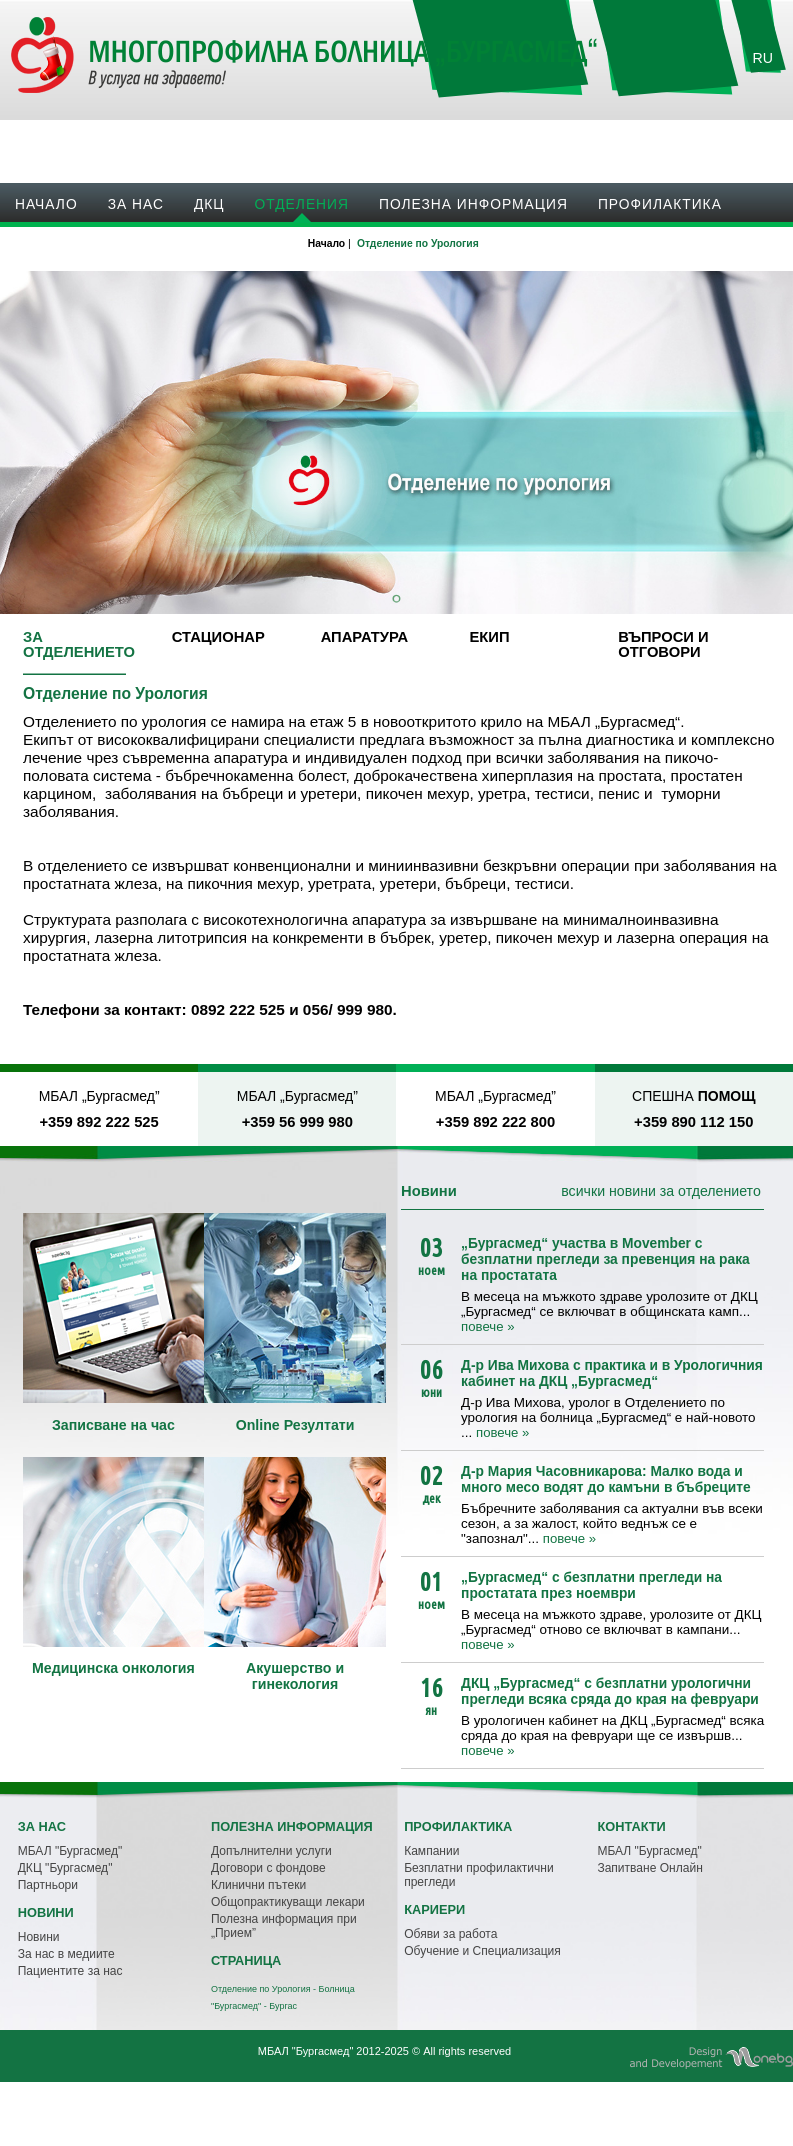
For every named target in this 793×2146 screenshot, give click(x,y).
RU (763, 58)
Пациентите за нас (70, 1971)
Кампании (431, 1851)
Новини (48, 248)
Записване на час (665, 140)
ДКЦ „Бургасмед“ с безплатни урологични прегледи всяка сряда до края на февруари (610, 1691)
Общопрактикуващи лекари (288, 1902)
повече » (487, 1326)
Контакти (253, 248)
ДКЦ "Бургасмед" (65, 1868)
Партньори (48, 1885)
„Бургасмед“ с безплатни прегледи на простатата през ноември (591, 1585)
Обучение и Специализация (482, 1951)
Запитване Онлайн (649, 1868)
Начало (46, 204)
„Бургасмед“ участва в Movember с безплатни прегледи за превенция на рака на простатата (605, 1259)
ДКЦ (209, 204)
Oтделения (302, 204)
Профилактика (660, 204)
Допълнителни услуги (271, 1851)
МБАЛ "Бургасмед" (70, 1851)
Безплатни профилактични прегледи (479, 1875)
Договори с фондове (268, 1868)
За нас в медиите (66, 1954)
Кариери (147, 248)
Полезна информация (473, 204)
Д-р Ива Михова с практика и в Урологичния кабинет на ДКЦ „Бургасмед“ (612, 1373)
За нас (136, 204)
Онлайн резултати (505, 140)
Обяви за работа (450, 1934)
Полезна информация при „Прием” (284, 1926)
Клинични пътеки (258, 1885)
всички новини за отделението (661, 1191)
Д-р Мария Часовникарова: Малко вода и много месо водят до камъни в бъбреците (606, 1479)
